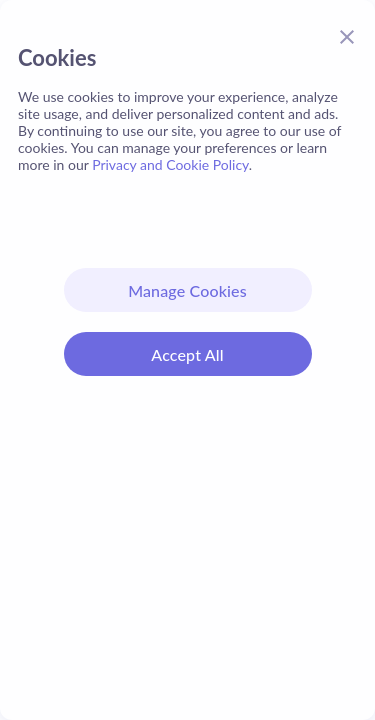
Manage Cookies (187, 290)
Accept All (187, 354)
